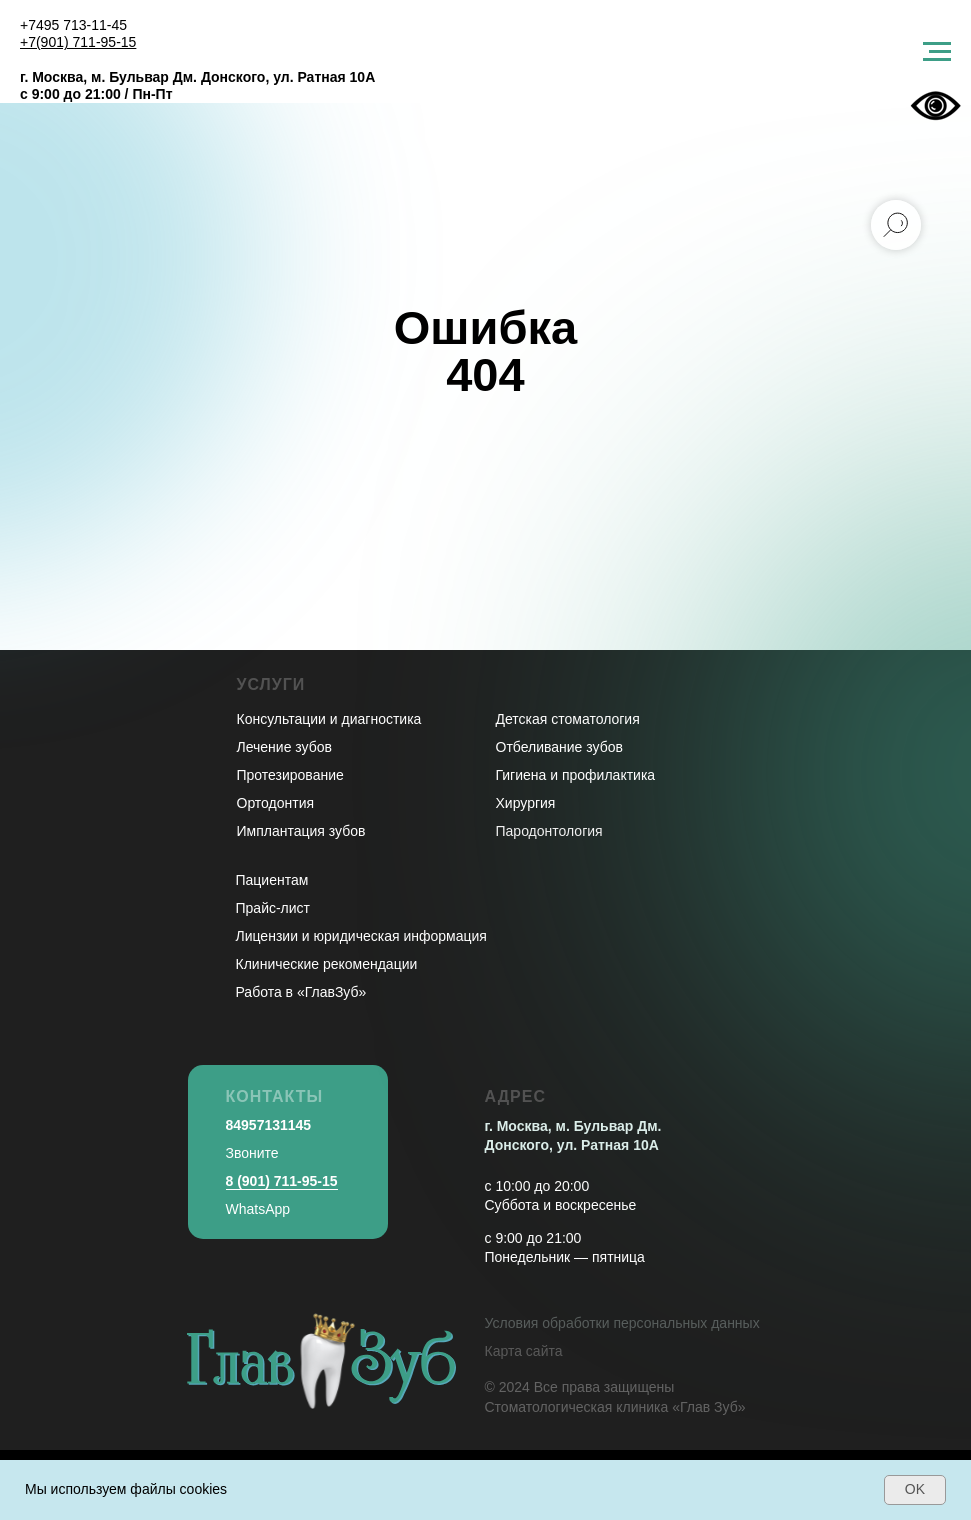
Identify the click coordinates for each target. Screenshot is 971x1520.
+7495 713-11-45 (73, 25)
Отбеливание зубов (559, 747)
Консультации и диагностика (329, 719)
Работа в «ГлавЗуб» (301, 992)
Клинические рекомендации (327, 964)
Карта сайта (524, 1351)
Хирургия (526, 803)
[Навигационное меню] (937, 52)
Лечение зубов (284, 747)
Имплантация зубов (301, 831)
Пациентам (272, 880)
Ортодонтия (276, 803)
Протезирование (290, 775)
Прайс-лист (273, 908)
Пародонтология (549, 831)
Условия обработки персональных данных (622, 1323)
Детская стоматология (568, 719)
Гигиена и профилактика (576, 775)
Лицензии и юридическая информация (361, 936)
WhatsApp (258, 1209)
